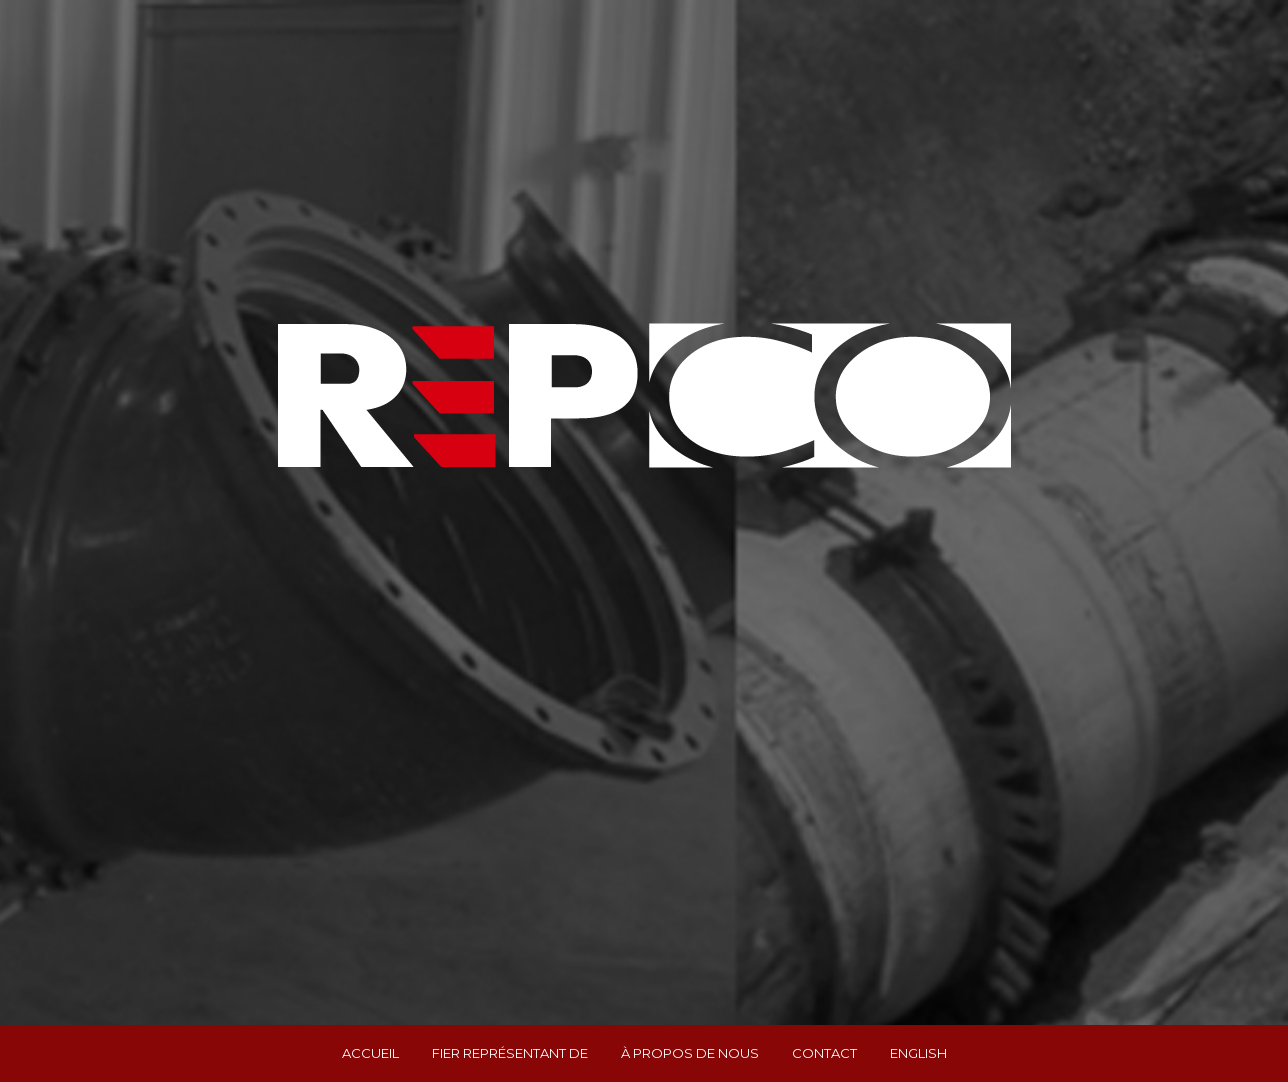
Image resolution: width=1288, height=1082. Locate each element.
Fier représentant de (510, 1053)
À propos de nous (690, 1053)
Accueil (370, 1053)
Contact (824, 1053)
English (918, 1053)
